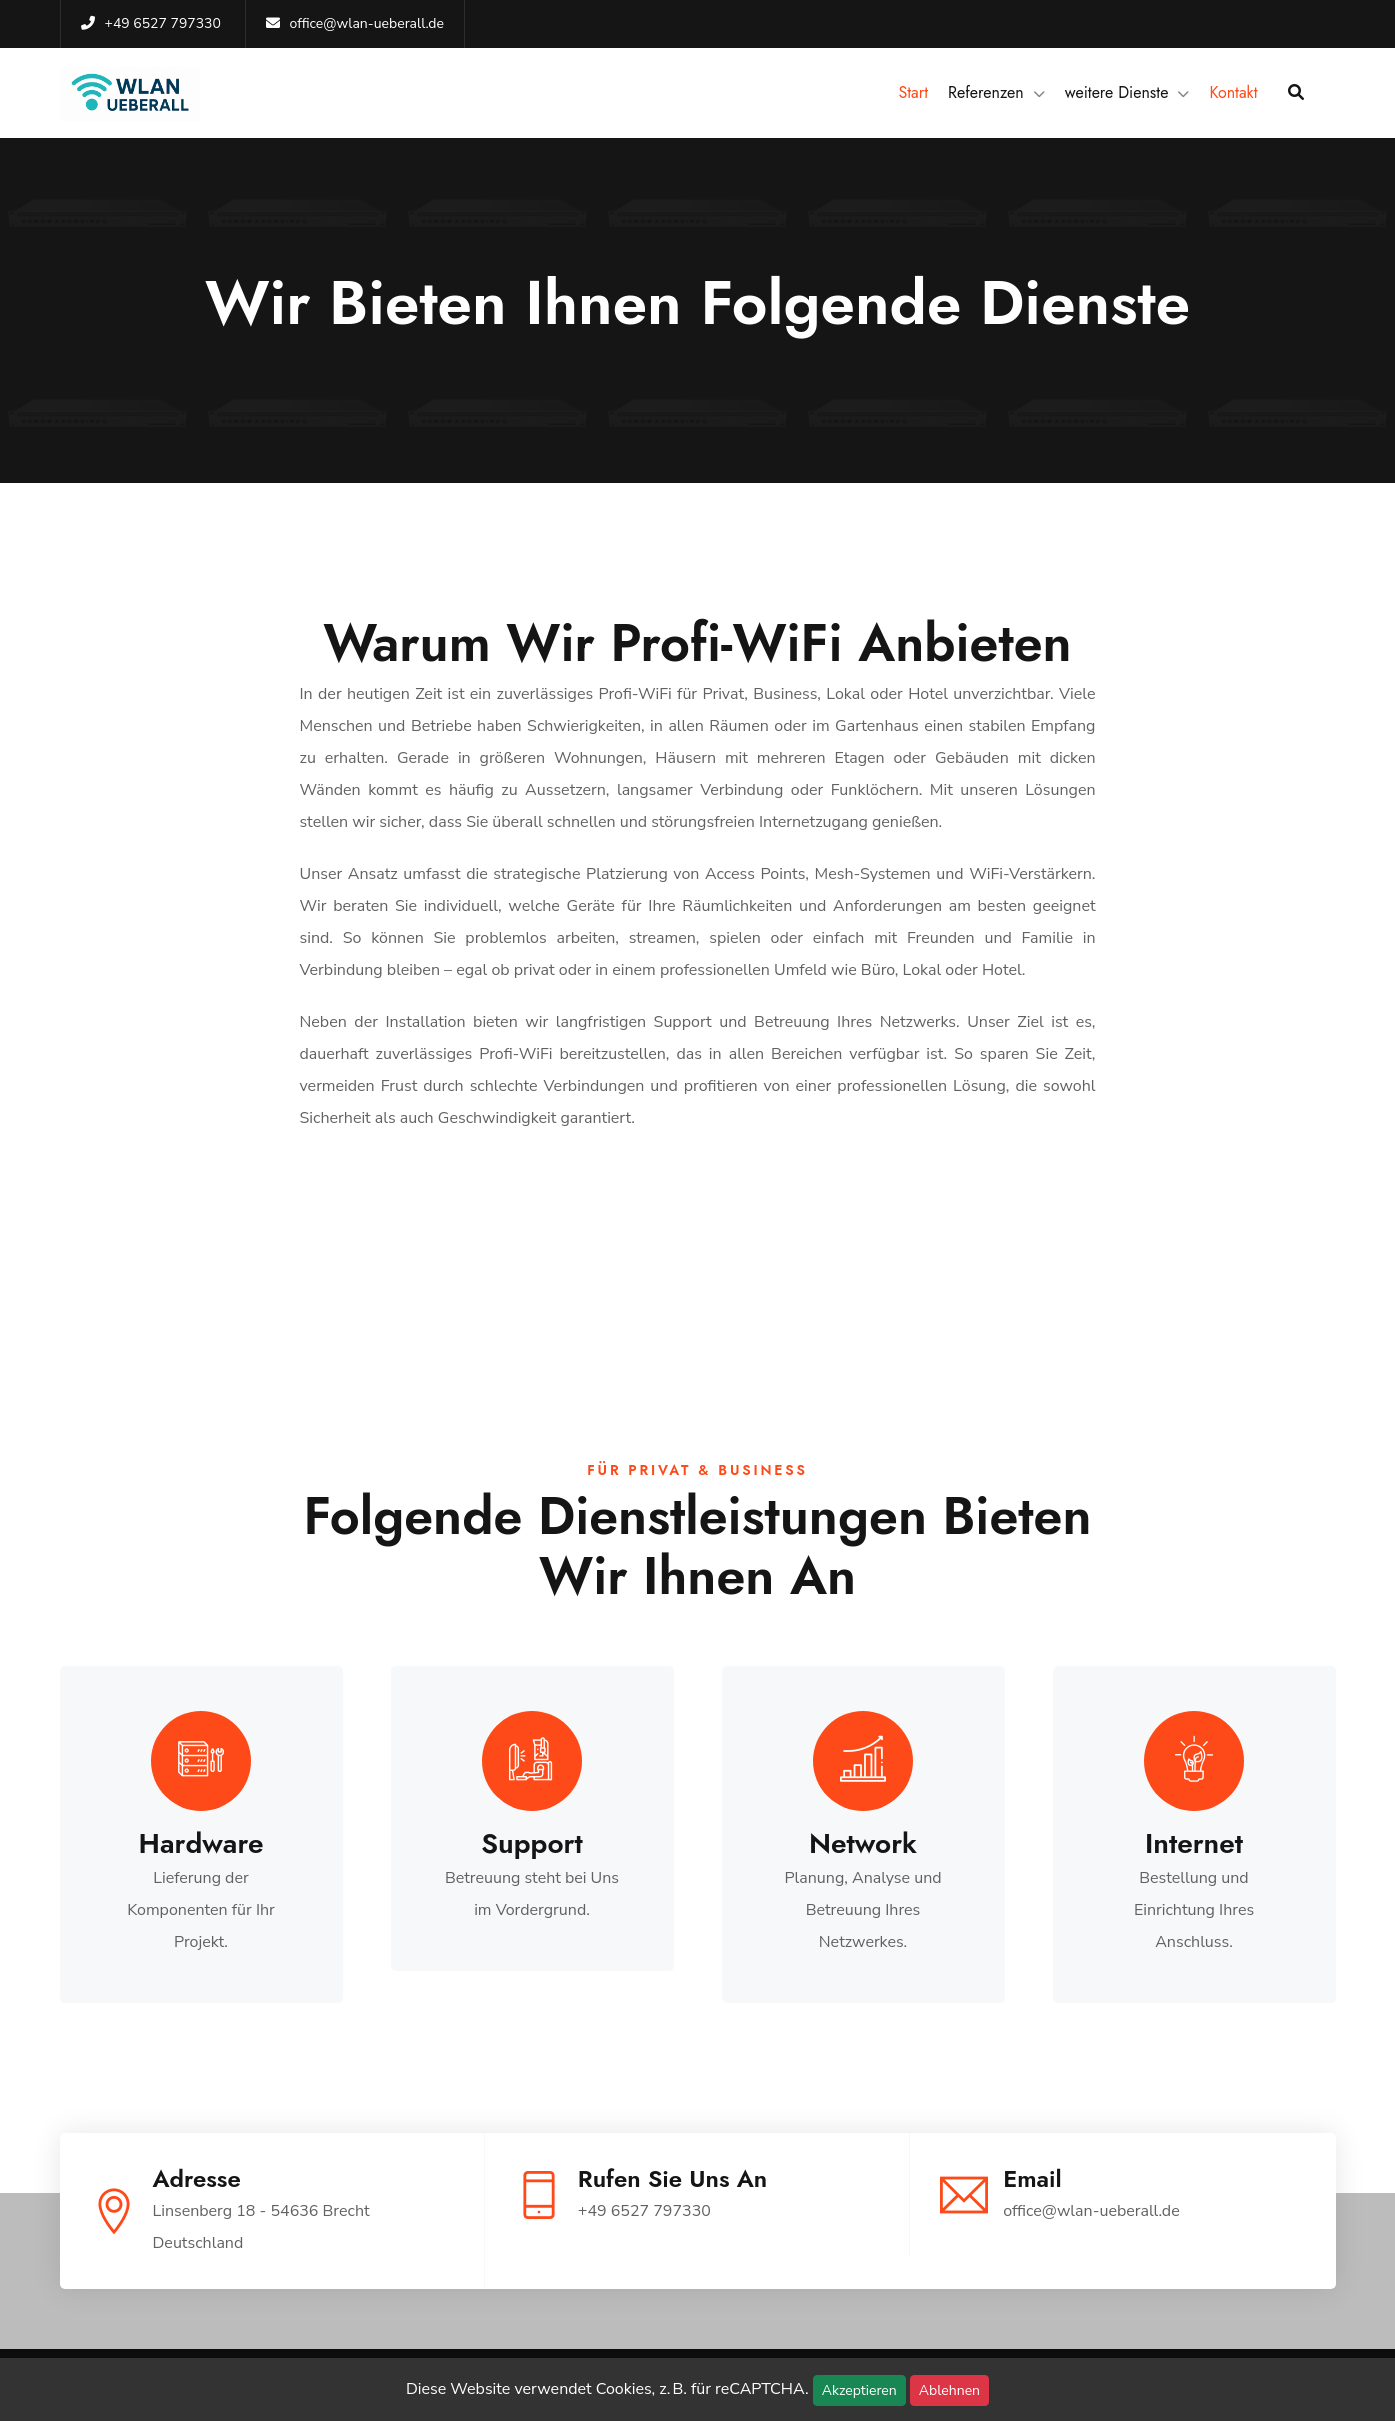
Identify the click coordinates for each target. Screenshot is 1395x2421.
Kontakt (1233, 92)
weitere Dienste (1117, 92)
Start (913, 92)
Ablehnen (949, 2390)
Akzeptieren (859, 2390)
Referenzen (986, 92)
